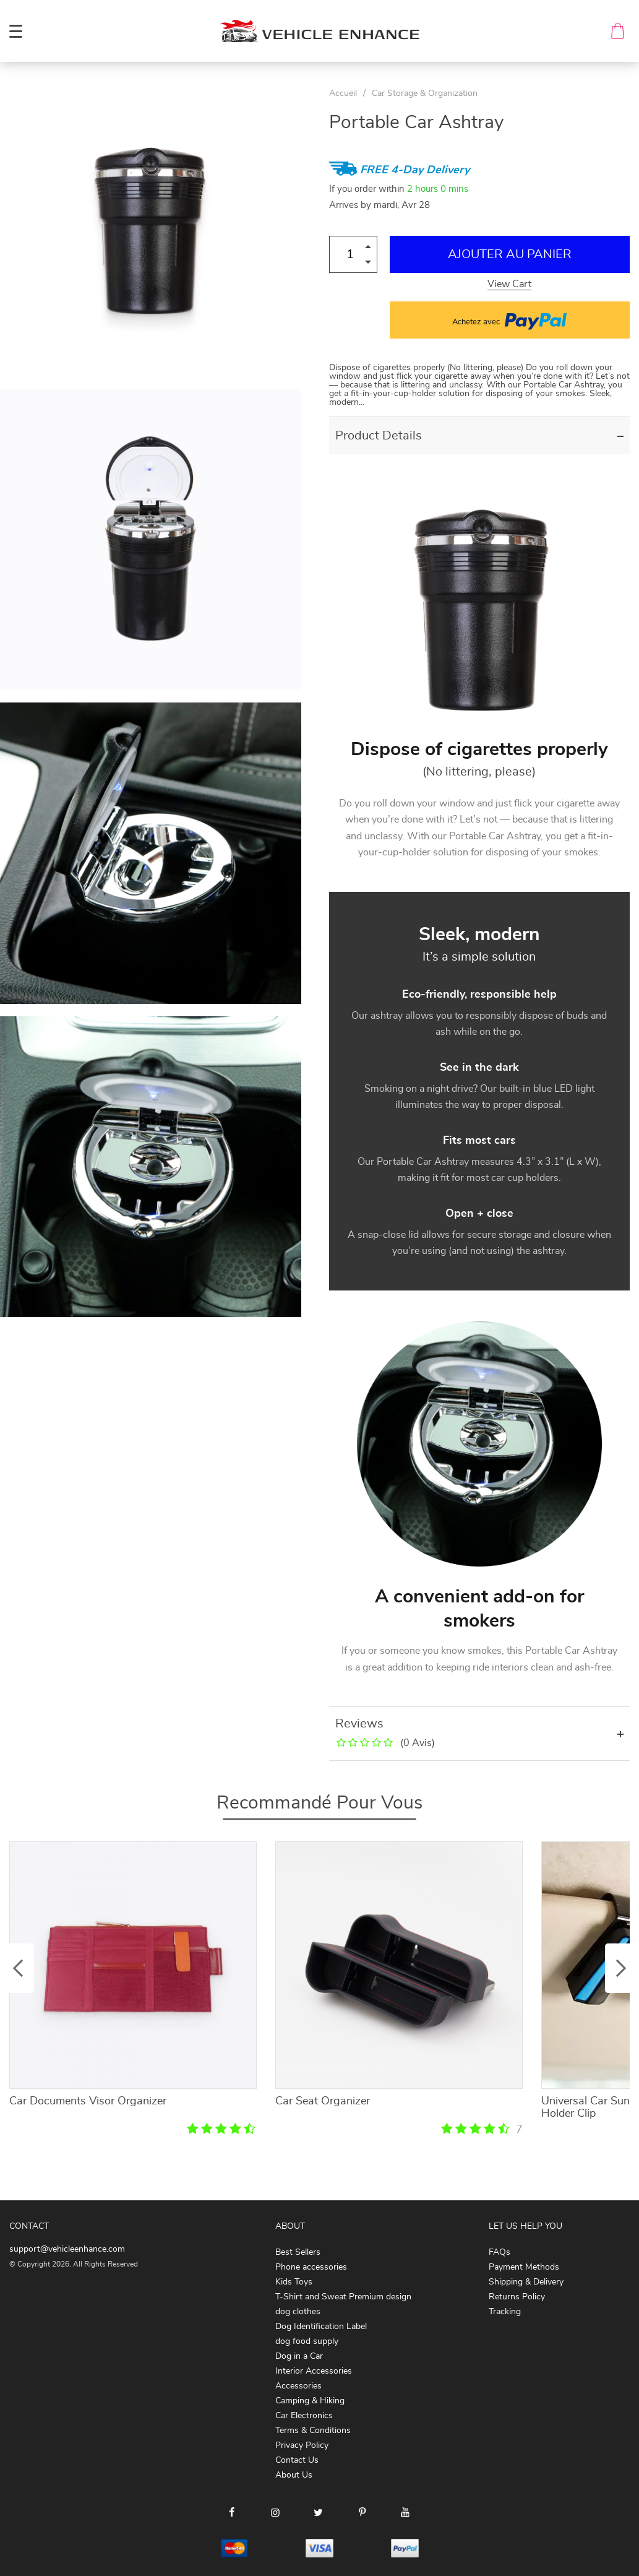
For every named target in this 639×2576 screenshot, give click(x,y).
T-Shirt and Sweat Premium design (343, 2297)
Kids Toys (293, 2282)
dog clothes (297, 2311)
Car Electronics (304, 2415)
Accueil (343, 93)
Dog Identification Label (321, 2326)
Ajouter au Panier (510, 254)
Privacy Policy (301, 2445)
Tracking (505, 2311)
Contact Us (297, 2460)
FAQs (499, 2252)
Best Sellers (297, 2252)
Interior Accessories (313, 2371)
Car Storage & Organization (425, 93)
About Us (293, 2475)
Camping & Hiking (310, 2401)
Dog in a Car (299, 2356)
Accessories (298, 2386)
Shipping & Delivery (526, 2282)
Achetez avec (509, 320)
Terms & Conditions (313, 2430)
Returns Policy (517, 2297)
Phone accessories (311, 2267)
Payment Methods (524, 2267)
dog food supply (306, 2341)
